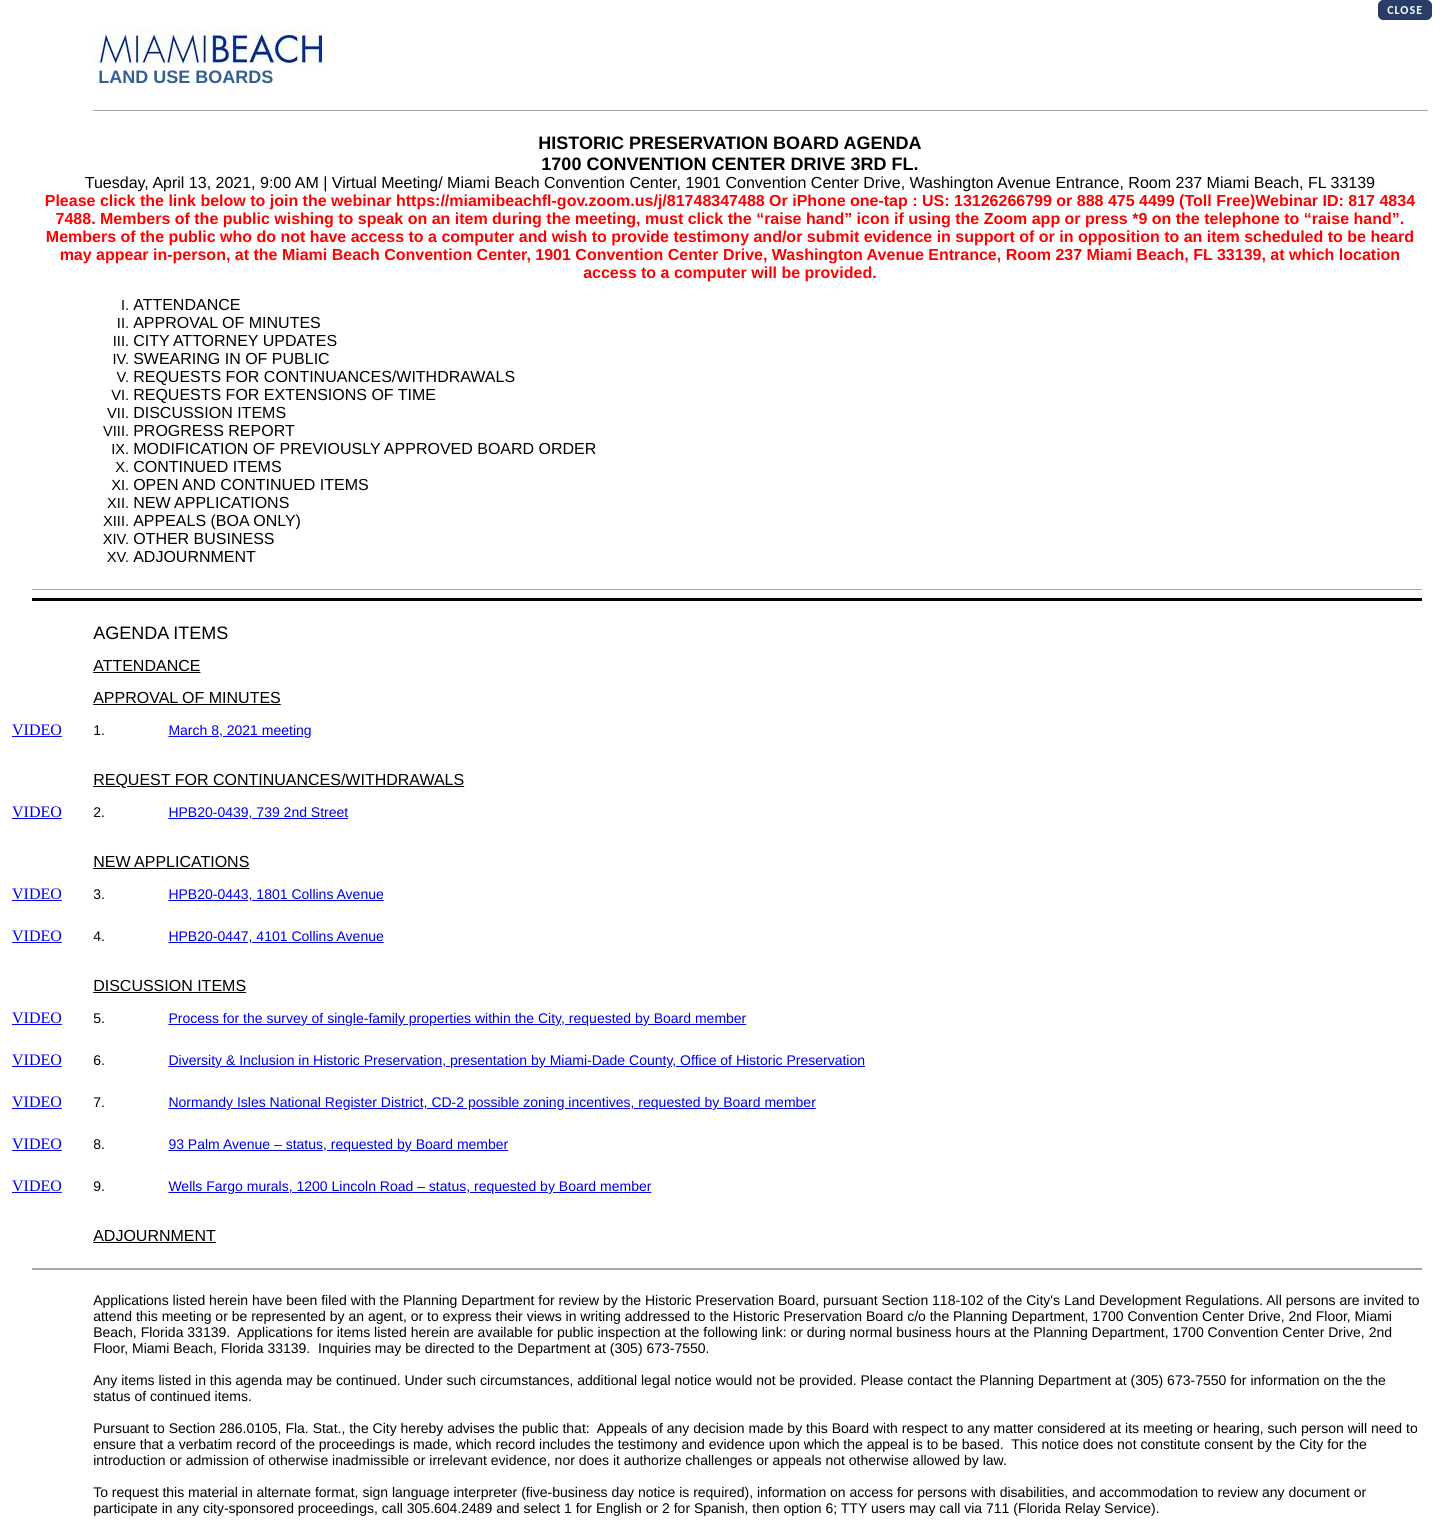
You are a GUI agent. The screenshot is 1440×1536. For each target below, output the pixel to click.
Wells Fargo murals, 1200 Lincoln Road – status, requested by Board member (409, 1186)
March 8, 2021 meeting (239, 730)
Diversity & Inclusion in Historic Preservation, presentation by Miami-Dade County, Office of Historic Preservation (516, 1060)
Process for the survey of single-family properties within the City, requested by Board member (457, 1018)
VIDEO (37, 730)
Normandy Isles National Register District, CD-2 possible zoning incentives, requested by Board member (491, 1102)
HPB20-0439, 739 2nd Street (258, 812)
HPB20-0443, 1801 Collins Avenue (275, 894)
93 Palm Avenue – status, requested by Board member (338, 1144)
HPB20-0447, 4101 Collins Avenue (275, 936)
